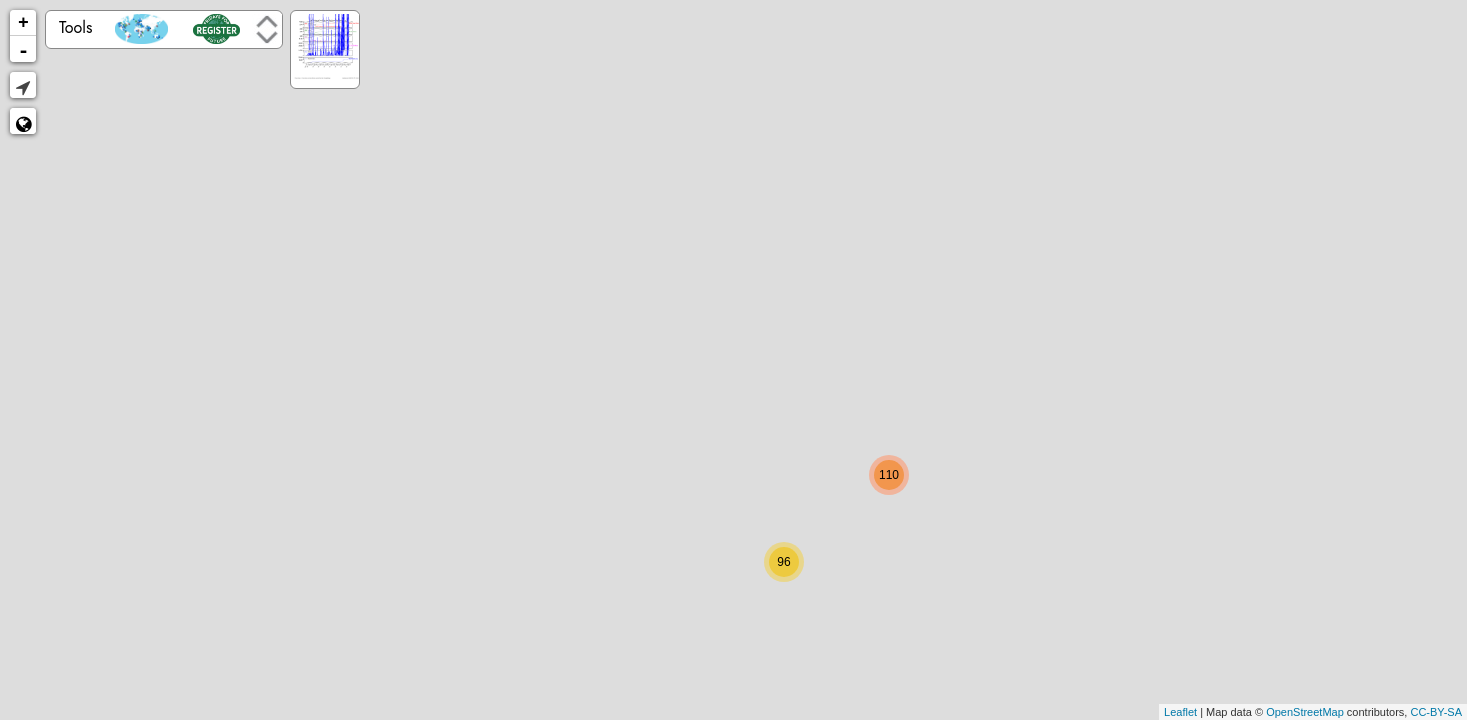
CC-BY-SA (1436, 712)
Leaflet (1180, 712)
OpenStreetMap (1305, 712)
